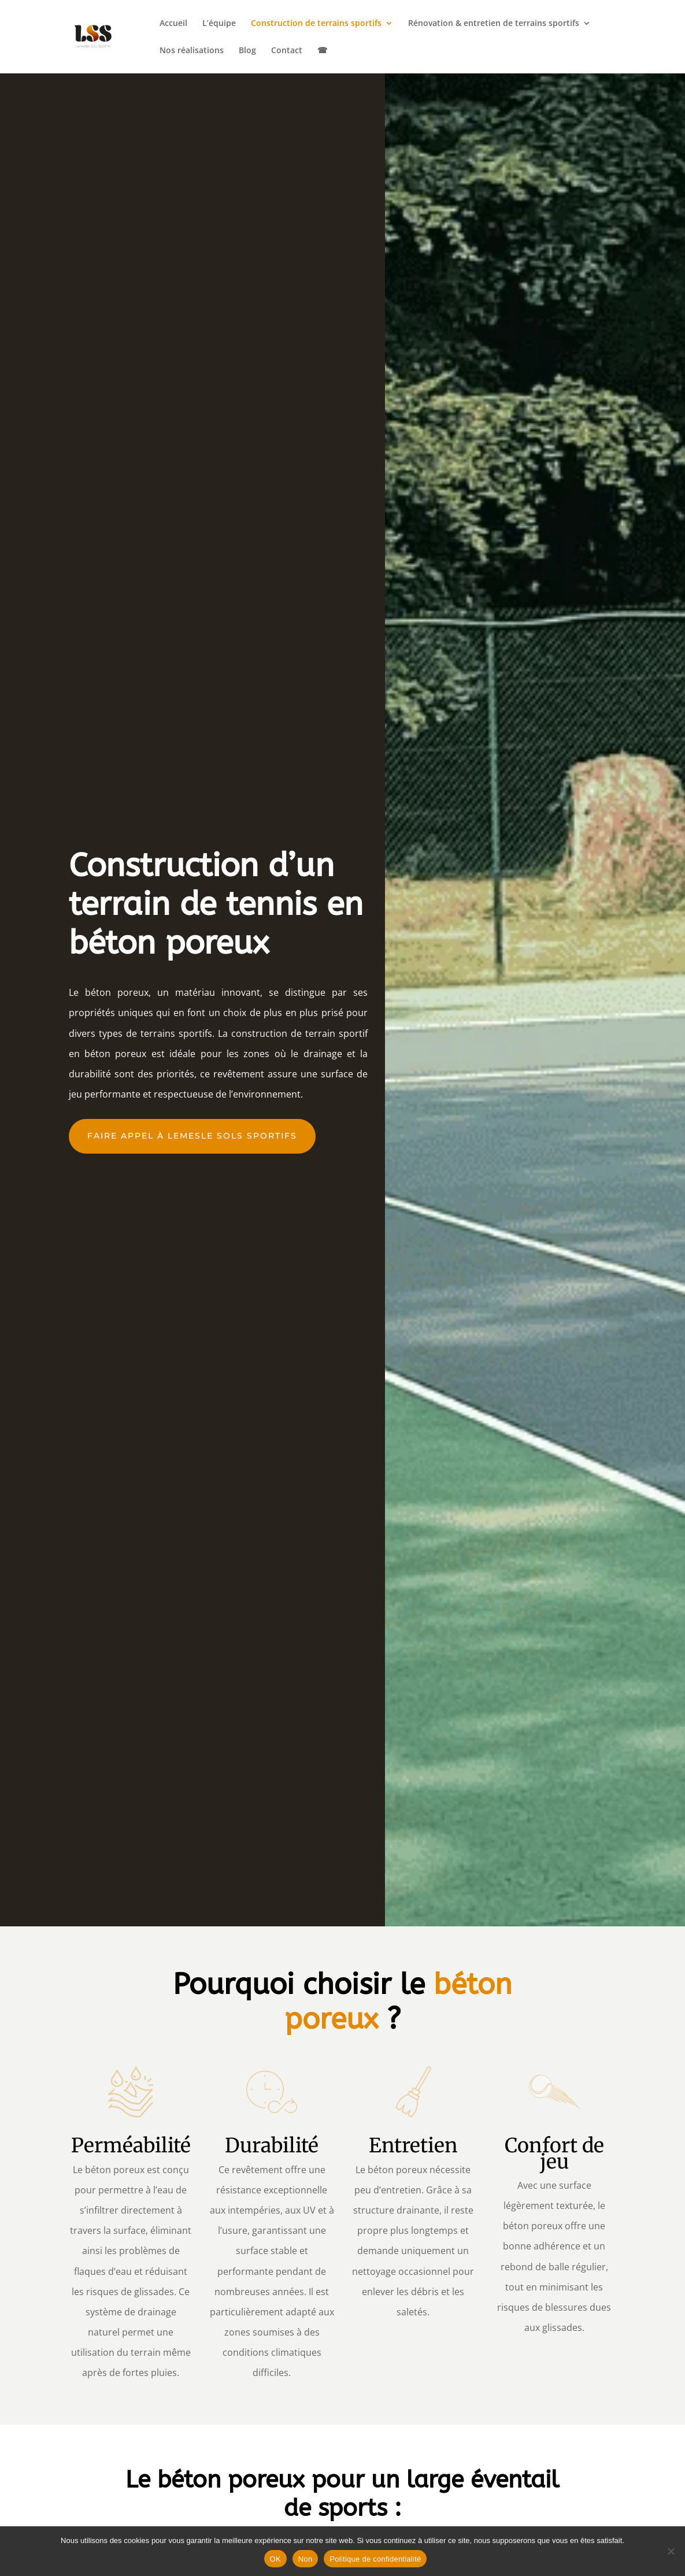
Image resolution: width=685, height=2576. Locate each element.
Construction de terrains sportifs (316, 23)
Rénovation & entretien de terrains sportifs (493, 23)
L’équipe (219, 23)
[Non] (670, 2551)
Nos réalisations (192, 50)
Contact (286, 50)
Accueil (173, 23)
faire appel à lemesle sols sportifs (192, 1136)
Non (305, 2559)
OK (275, 2559)
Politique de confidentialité (375, 2559)
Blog (247, 50)
